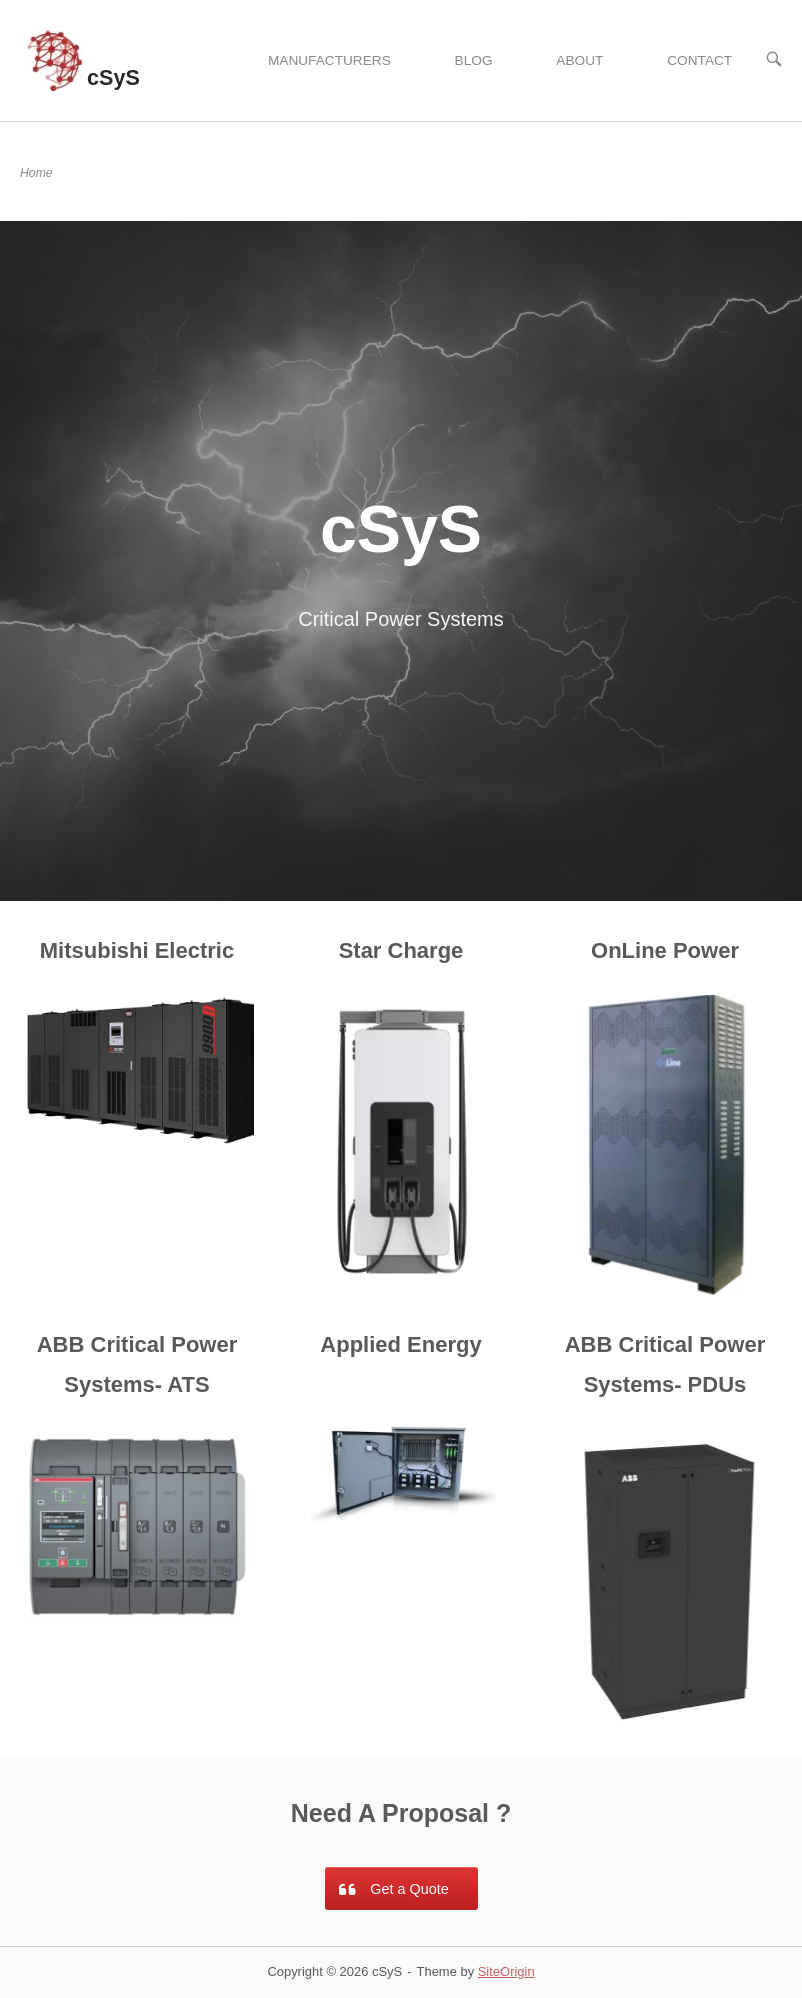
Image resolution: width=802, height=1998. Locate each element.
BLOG (474, 60)
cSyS (113, 77)
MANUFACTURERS (329, 60)
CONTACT (699, 60)
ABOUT (579, 60)
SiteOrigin (506, 1971)
